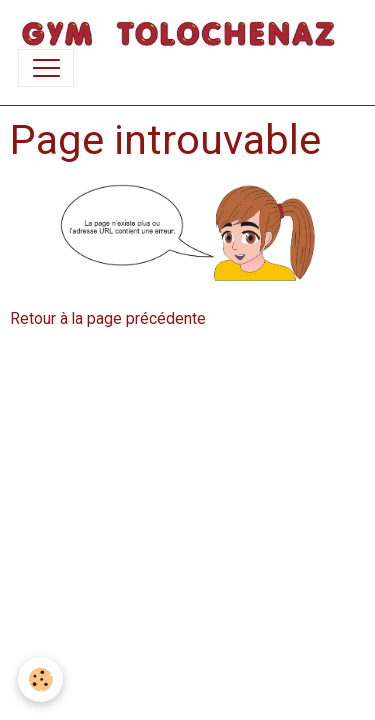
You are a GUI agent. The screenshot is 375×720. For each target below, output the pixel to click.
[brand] (178, 33)
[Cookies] (40, 679)
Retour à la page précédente (108, 318)
